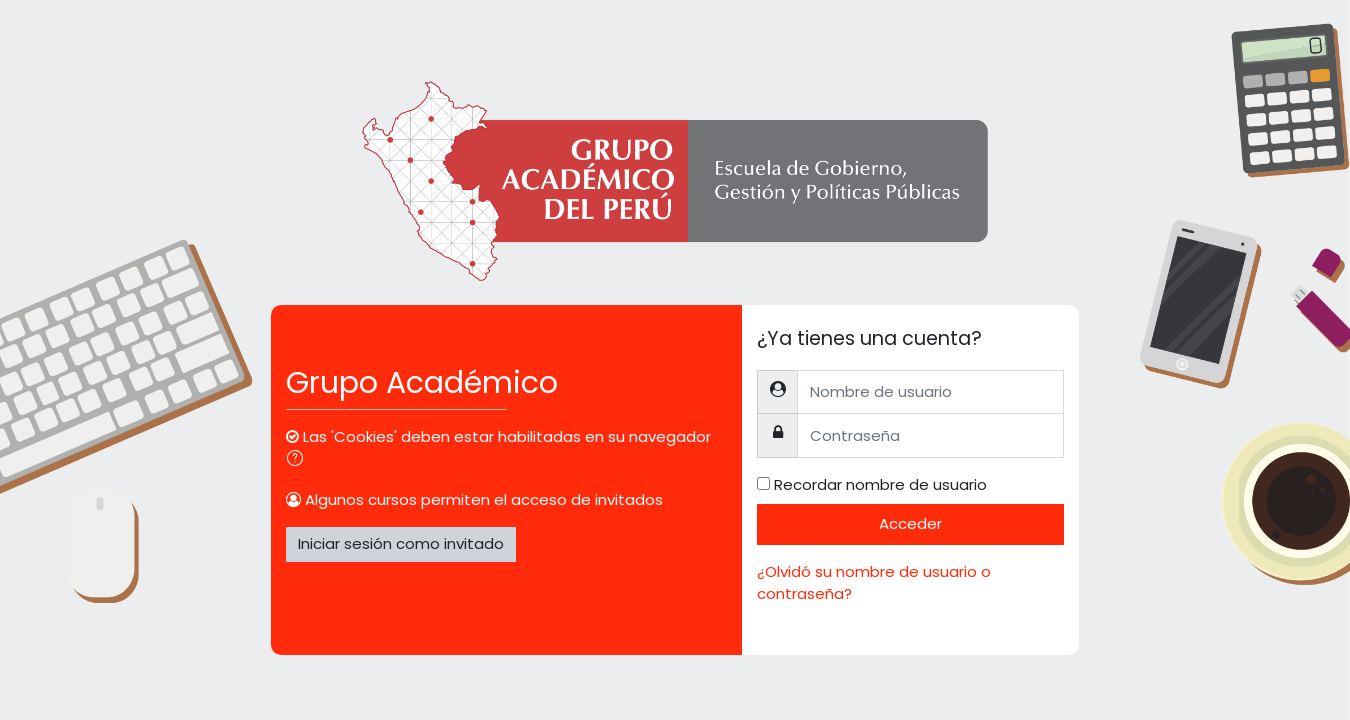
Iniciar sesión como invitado (401, 543)
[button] (299, 460)
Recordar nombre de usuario (880, 484)
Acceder (910, 523)
